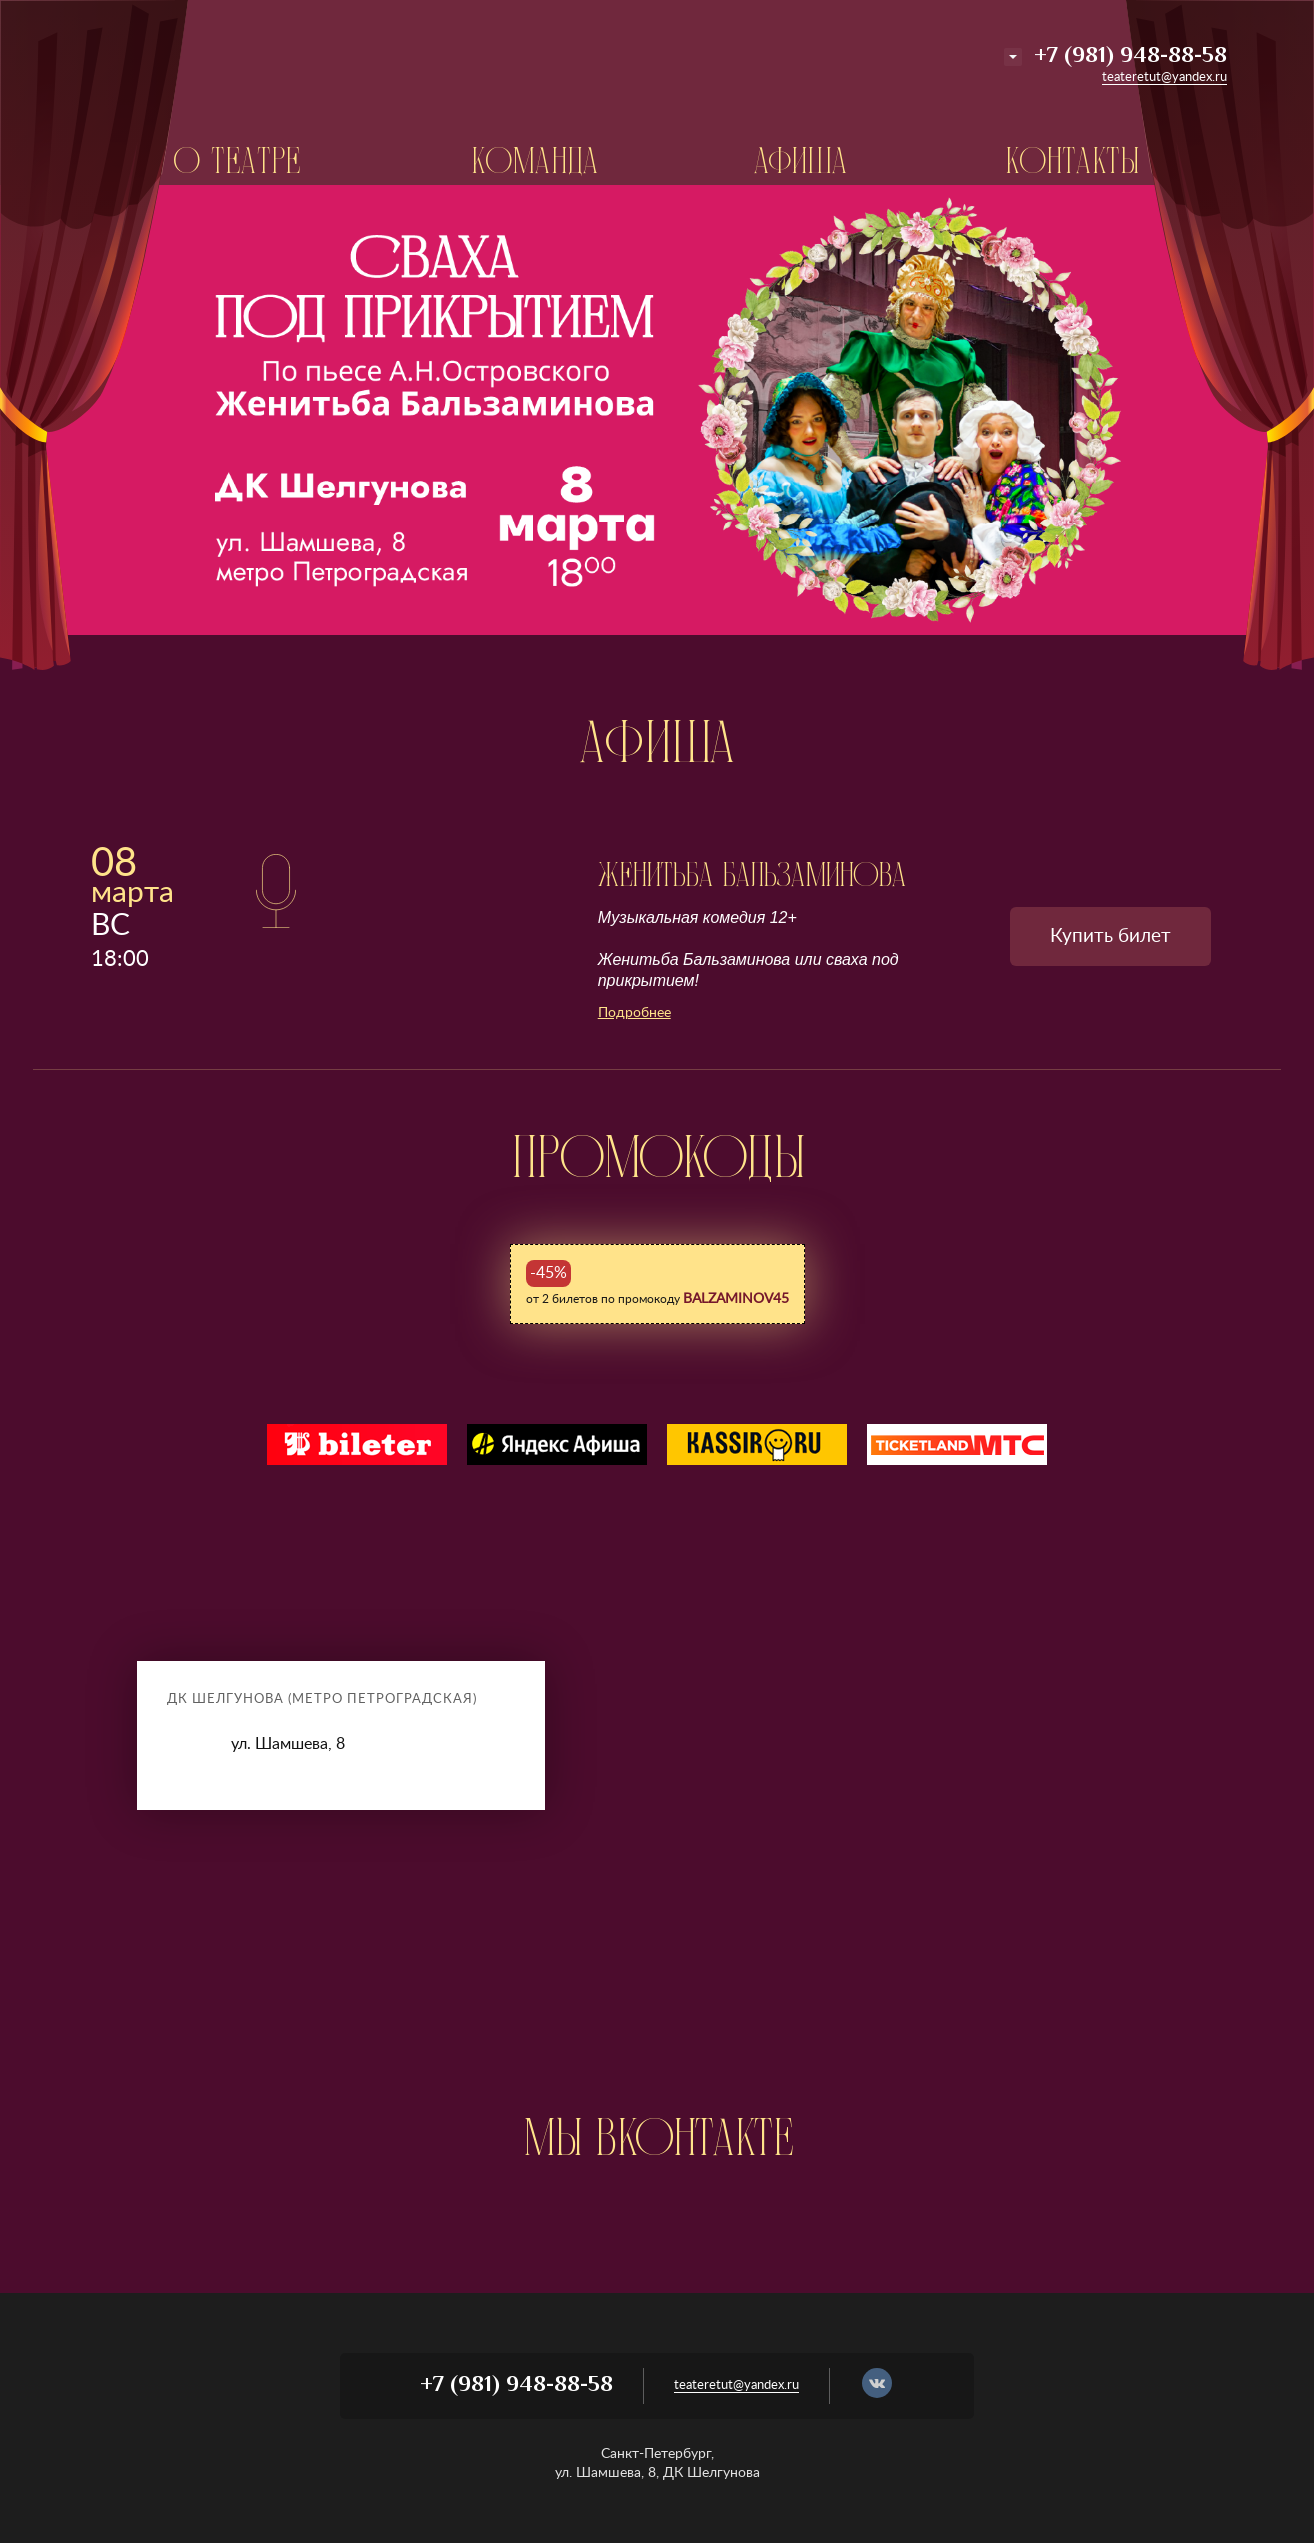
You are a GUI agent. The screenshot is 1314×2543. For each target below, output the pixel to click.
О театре (236, 161)
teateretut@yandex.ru (1164, 77)
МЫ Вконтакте (657, 2137)
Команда (535, 161)
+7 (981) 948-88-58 (1130, 57)
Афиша (801, 161)
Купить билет (1110, 936)
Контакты (1072, 161)
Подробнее (634, 1013)
